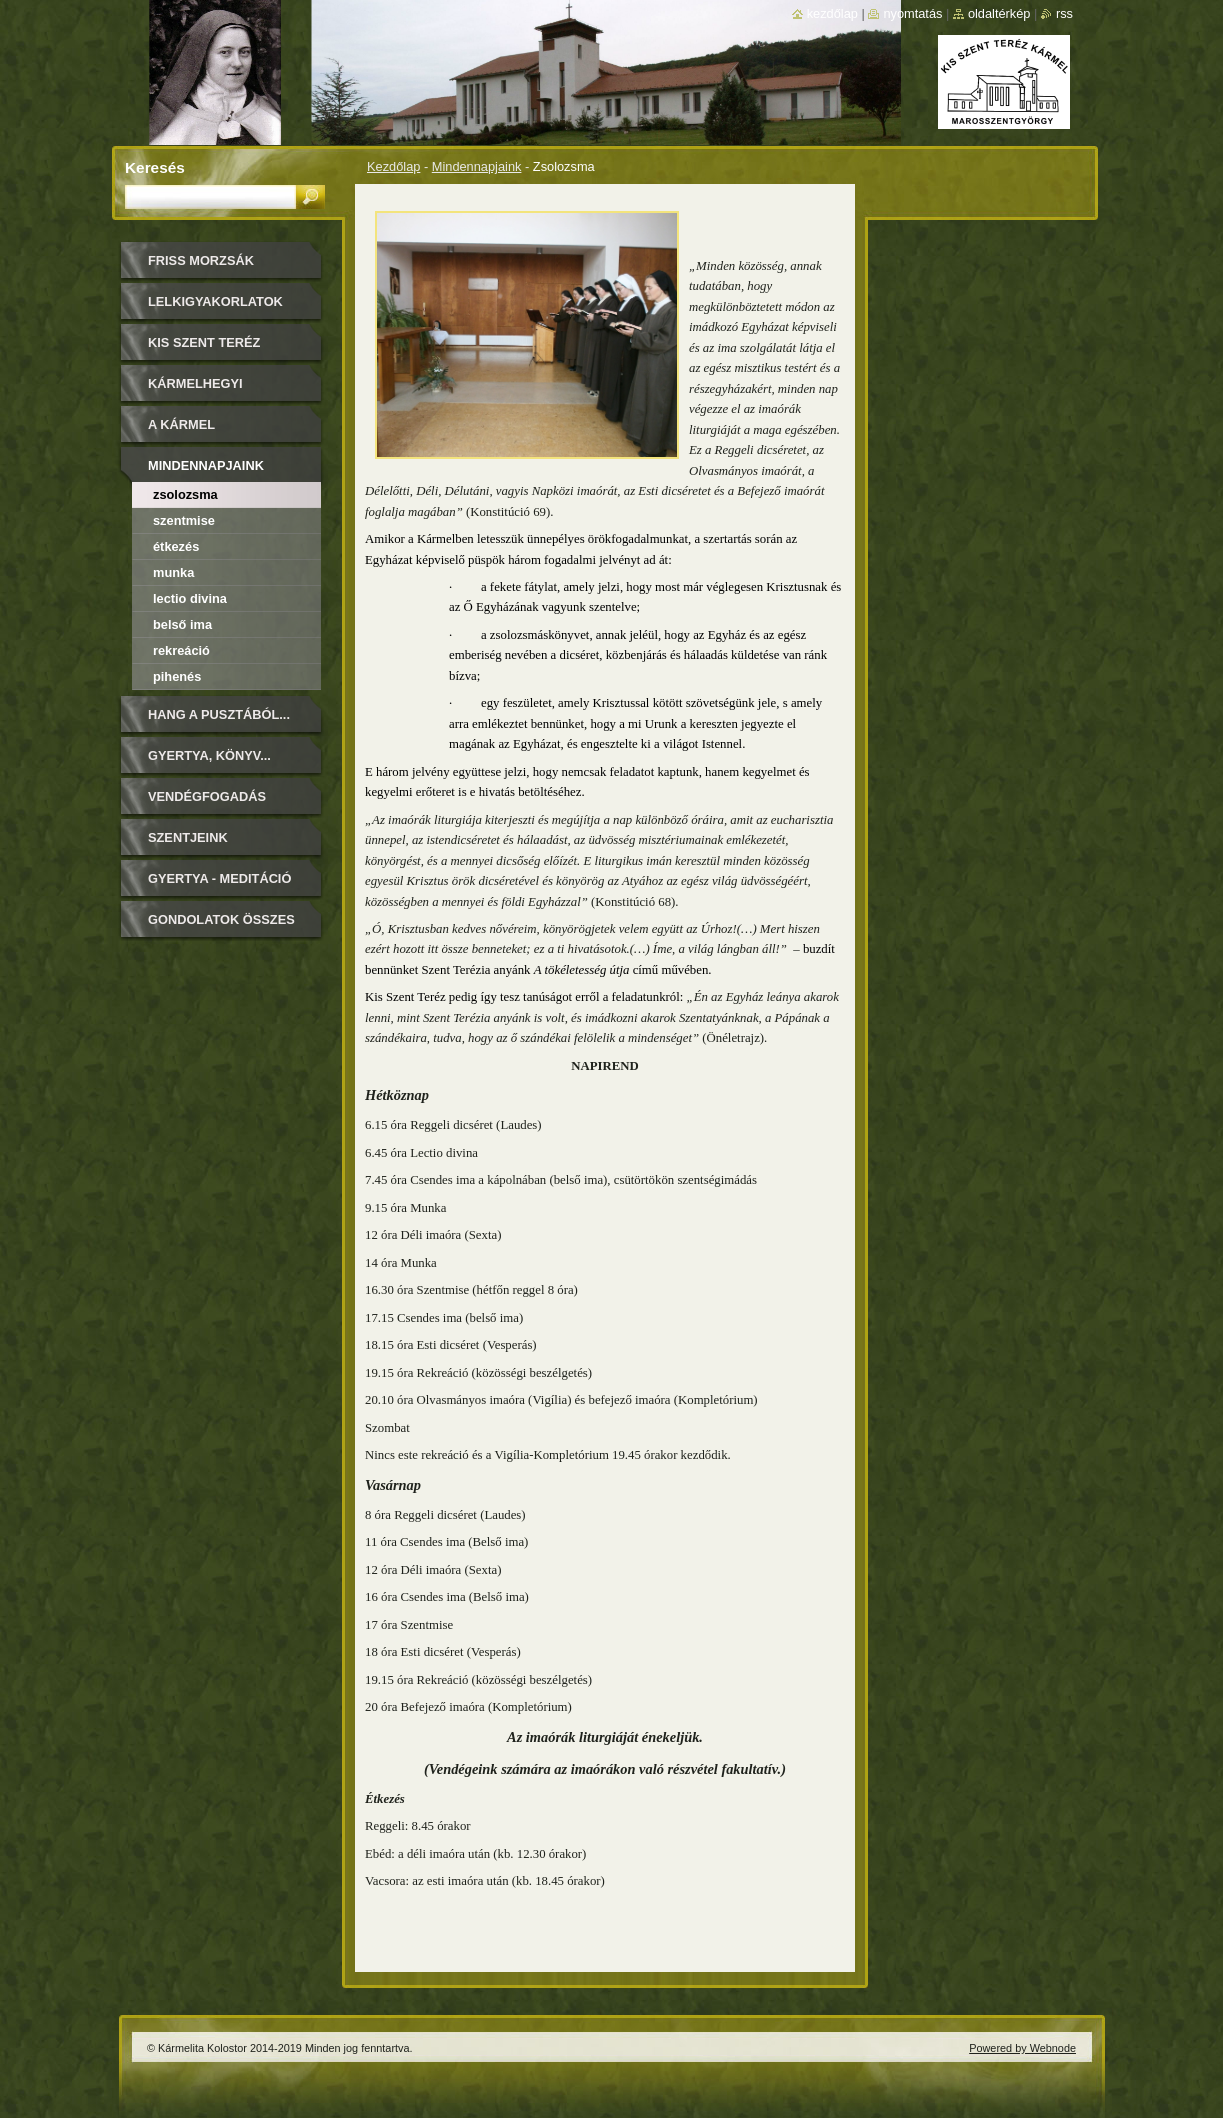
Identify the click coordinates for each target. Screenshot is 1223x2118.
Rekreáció (181, 650)
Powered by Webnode (1022, 2048)
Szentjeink (188, 837)
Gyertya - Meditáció (219, 878)
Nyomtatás (912, 13)
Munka (173, 572)
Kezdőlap (393, 166)
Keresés (155, 167)
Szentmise (184, 520)
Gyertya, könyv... (209, 755)
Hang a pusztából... (219, 714)
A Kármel (181, 424)
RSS (1064, 13)
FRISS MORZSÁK (201, 260)
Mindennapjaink (477, 166)
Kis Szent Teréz (204, 342)
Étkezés (176, 546)
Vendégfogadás (207, 796)
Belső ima (182, 624)
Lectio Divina (190, 598)
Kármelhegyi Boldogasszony (207, 390)
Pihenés (177, 676)
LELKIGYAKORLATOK (215, 301)
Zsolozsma (185, 494)
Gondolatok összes (221, 919)
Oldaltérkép (999, 13)
